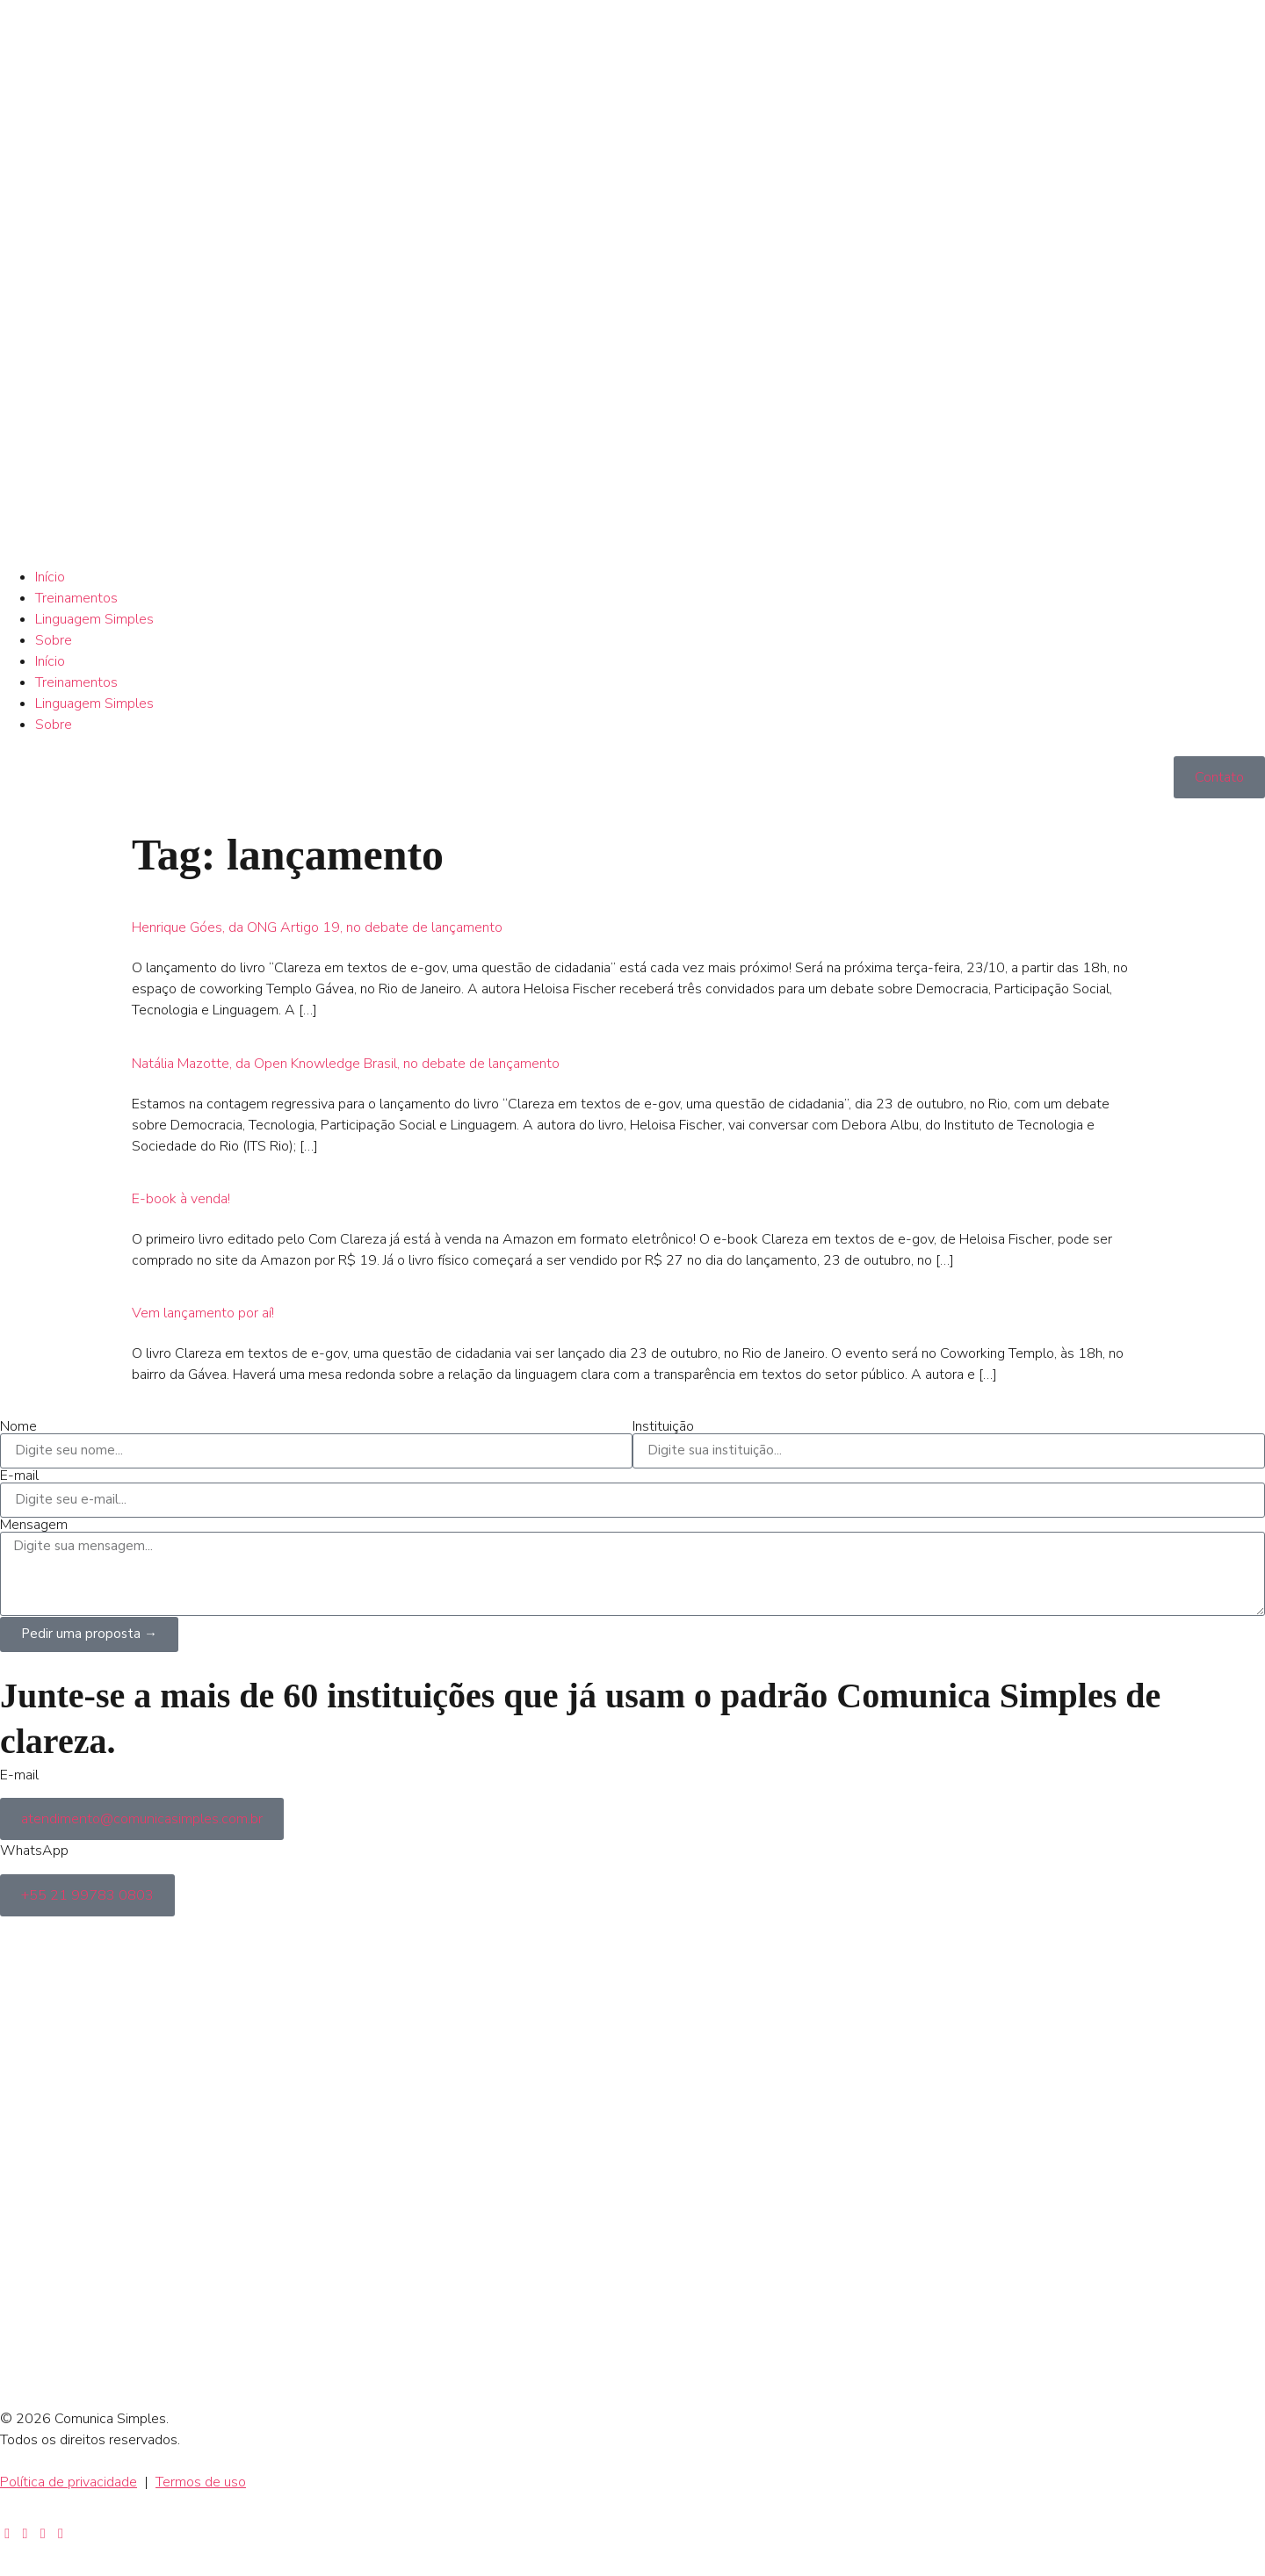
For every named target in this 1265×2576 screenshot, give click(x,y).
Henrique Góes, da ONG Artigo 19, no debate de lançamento (317, 927)
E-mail (19, 1475)
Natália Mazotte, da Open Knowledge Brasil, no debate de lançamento (346, 1063)
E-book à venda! (181, 1199)
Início (50, 577)
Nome (18, 1426)
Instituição (663, 1426)
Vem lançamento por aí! (203, 1313)
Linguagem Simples (94, 619)
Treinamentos (76, 598)
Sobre (53, 640)
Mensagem (34, 1525)
